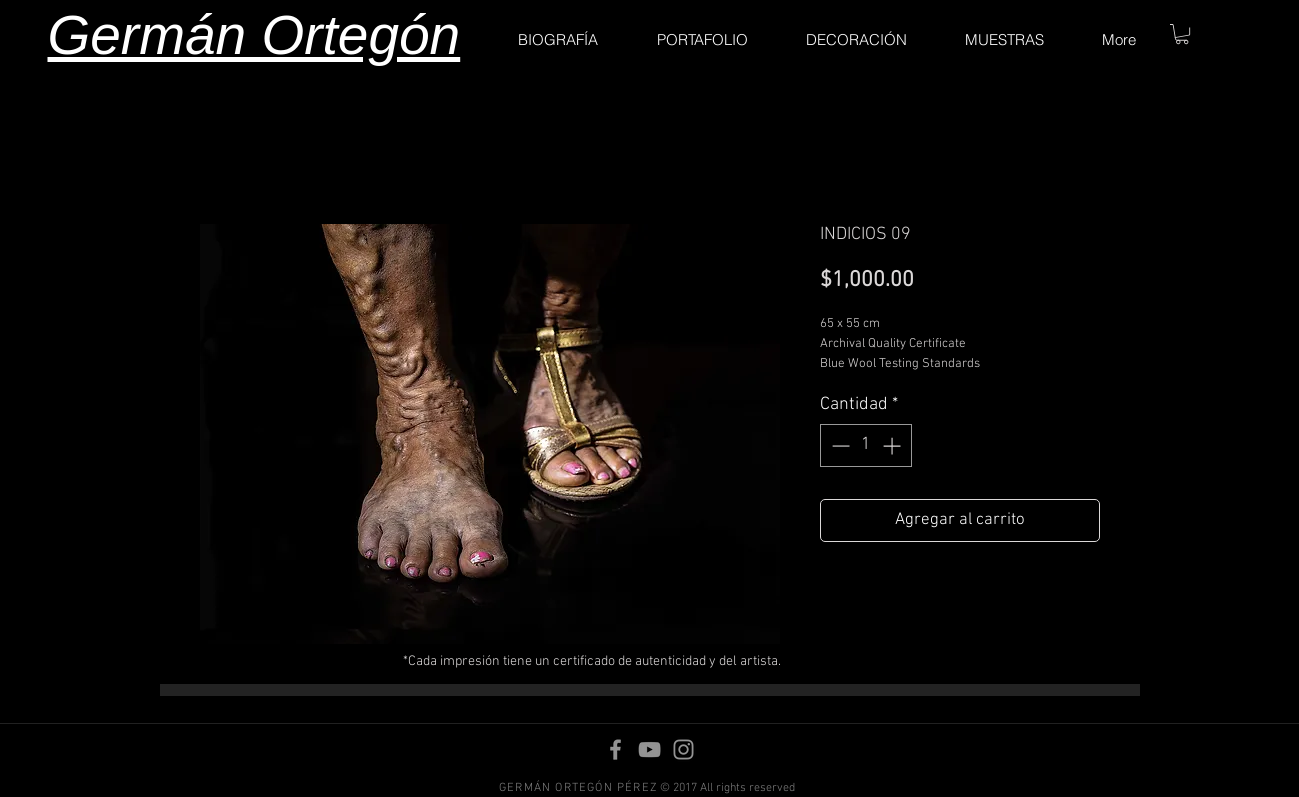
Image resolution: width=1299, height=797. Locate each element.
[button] (1182, 34)
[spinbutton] (866, 445)
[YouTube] (649, 749)
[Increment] (893, 445)
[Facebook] (615, 749)
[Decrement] (838, 445)
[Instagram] (683, 749)
